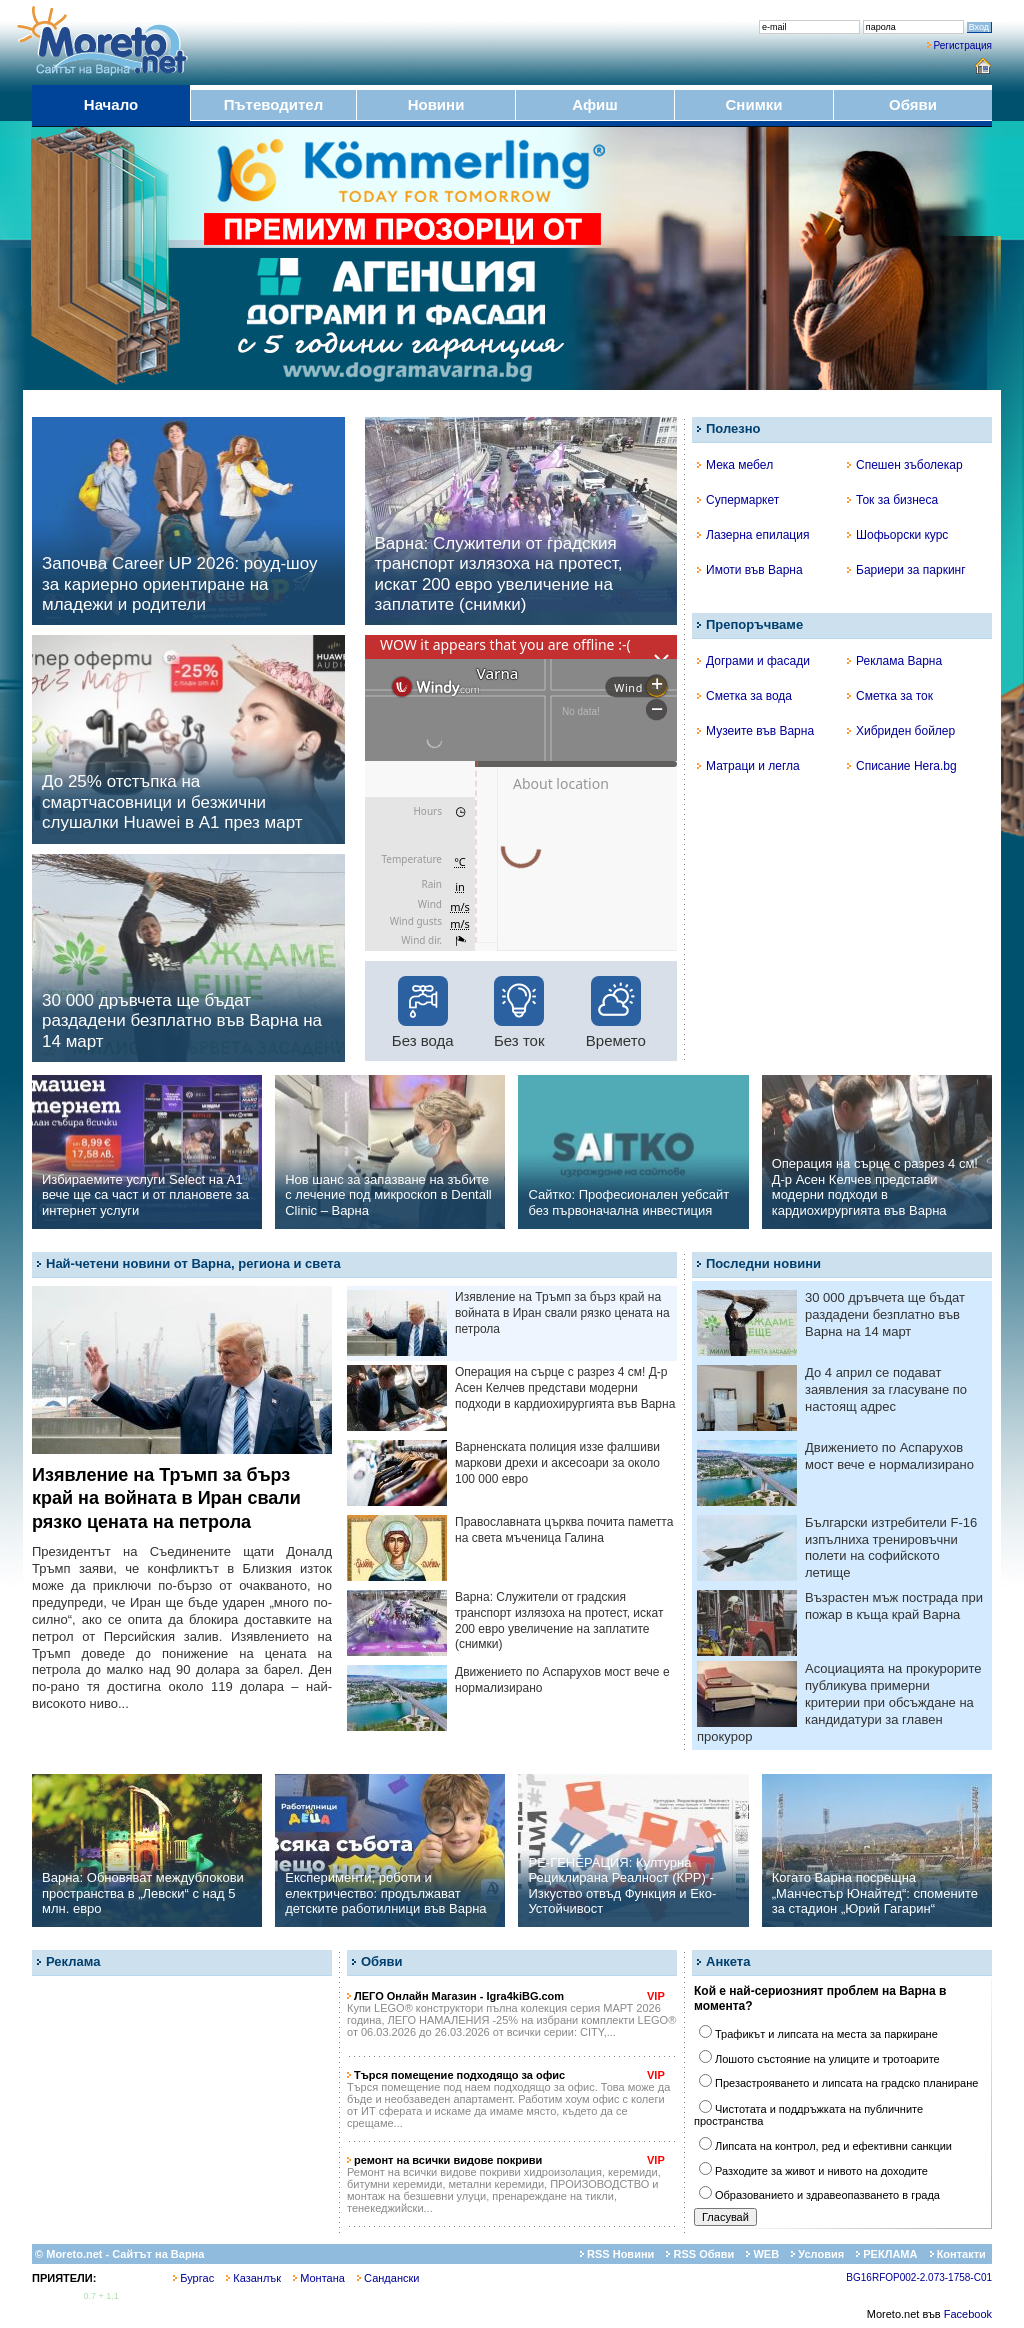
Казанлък (253, 2278)
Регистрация (963, 45)
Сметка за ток (890, 696)
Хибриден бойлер (901, 731)
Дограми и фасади (753, 661)
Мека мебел (735, 465)
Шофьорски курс (897, 535)
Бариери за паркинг (906, 570)
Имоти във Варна (750, 570)
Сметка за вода (744, 696)
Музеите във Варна (755, 731)
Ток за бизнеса (892, 500)
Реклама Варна (894, 661)
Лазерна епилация (753, 535)
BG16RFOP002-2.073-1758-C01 (919, 2277)
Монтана (319, 2278)
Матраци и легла (748, 766)
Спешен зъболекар (905, 465)
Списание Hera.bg (902, 766)
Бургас (193, 2278)
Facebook (968, 2314)
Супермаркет (738, 500)
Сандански (388, 2278)
